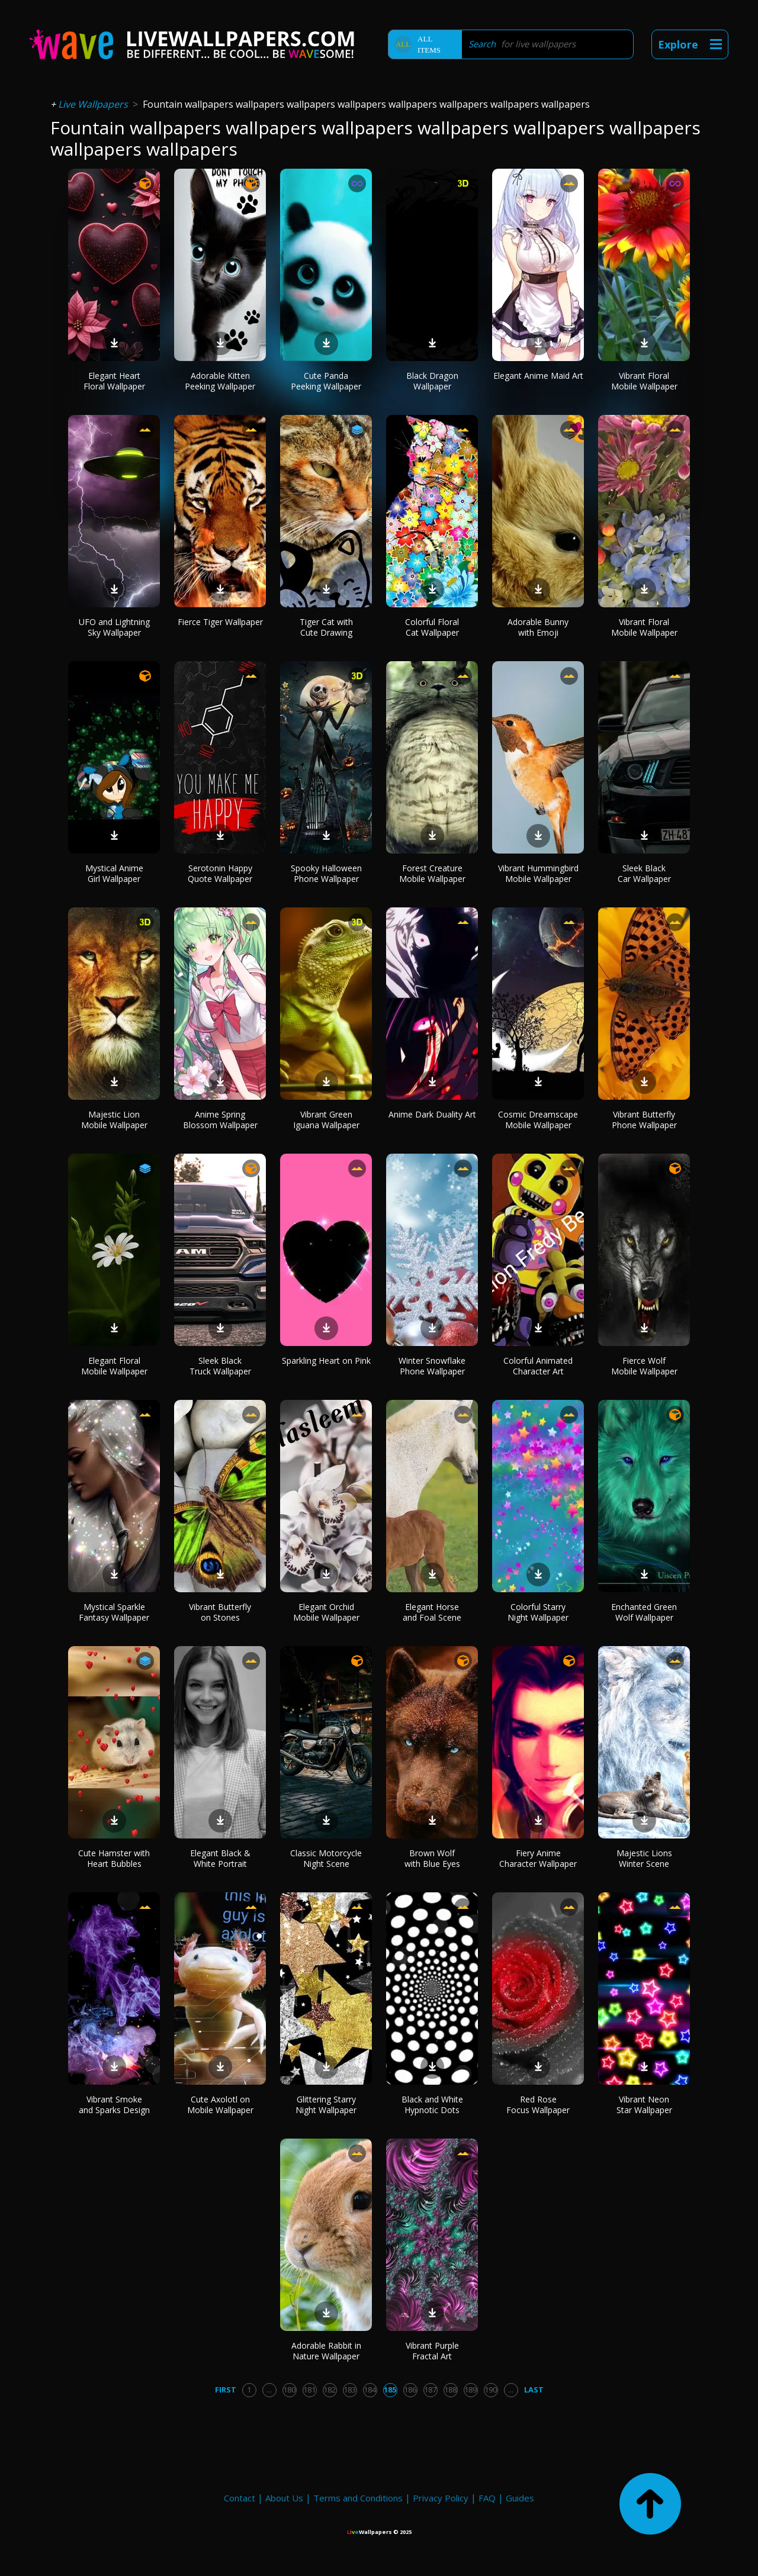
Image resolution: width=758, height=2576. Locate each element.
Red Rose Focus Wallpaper (538, 2104)
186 (410, 2389)
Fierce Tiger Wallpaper (220, 621)
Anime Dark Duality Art (432, 1114)
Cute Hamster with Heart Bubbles (114, 1858)
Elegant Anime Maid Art (538, 375)
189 (470, 2389)
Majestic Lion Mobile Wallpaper (114, 1120)
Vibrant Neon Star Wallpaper (644, 2104)
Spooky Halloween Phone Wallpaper (326, 873)
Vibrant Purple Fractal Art (432, 2351)
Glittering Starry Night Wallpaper (326, 2104)
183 (349, 2389)
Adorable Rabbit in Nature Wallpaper (326, 2351)
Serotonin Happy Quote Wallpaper (220, 873)
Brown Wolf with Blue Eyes (432, 1858)
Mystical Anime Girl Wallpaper (114, 873)
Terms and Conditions (358, 2498)
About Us (284, 2498)
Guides (520, 2498)
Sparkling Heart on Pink (326, 1360)
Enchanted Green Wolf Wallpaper (644, 1612)
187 (430, 2389)
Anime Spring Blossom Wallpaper (220, 1120)
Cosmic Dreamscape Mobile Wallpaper (538, 1120)
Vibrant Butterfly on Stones (220, 1612)
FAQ (487, 2498)
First (225, 2389)
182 (329, 2389)
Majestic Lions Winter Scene (644, 1858)
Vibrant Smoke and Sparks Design (114, 2104)
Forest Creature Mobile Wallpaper (432, 873)
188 (450, 2389)
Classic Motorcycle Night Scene (326, 1858)
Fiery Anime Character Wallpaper (538, 1858)
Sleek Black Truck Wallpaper (220, 1366)
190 (490, 2389)
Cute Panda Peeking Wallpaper (326, 381)
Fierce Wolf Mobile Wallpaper (644, 1366)
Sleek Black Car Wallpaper (644, 873)
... (269, 2389)
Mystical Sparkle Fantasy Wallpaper (114, 1612)
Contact (239, 2498)
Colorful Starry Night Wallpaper (538, 1612)
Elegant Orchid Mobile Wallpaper (326, 1612)
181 (309, 2389)
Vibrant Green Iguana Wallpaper (326, 1120)
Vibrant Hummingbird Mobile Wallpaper (538, 873)
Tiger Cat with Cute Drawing (326, 627)
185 (390, 2389)
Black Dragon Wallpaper (432, 381)
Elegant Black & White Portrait (220, 1858)
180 (289, 2389)
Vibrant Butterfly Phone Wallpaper (644, 1120)
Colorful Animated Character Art (538, 1366)
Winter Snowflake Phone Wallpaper (432, 1366)
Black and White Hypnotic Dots (432, 2104)
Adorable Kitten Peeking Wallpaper (220, 381)
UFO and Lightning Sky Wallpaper (114, 627)
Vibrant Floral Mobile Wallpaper (644, 381)
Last (534, 2389)
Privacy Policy (440, 2498)
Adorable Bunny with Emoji (538, 627)
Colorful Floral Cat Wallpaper (432, 627)
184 (370, 2389)
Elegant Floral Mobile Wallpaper (114, 1366)
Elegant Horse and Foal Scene (432, 1612)
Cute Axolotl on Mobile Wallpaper (220, 2104)
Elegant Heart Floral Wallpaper (114, 381)
